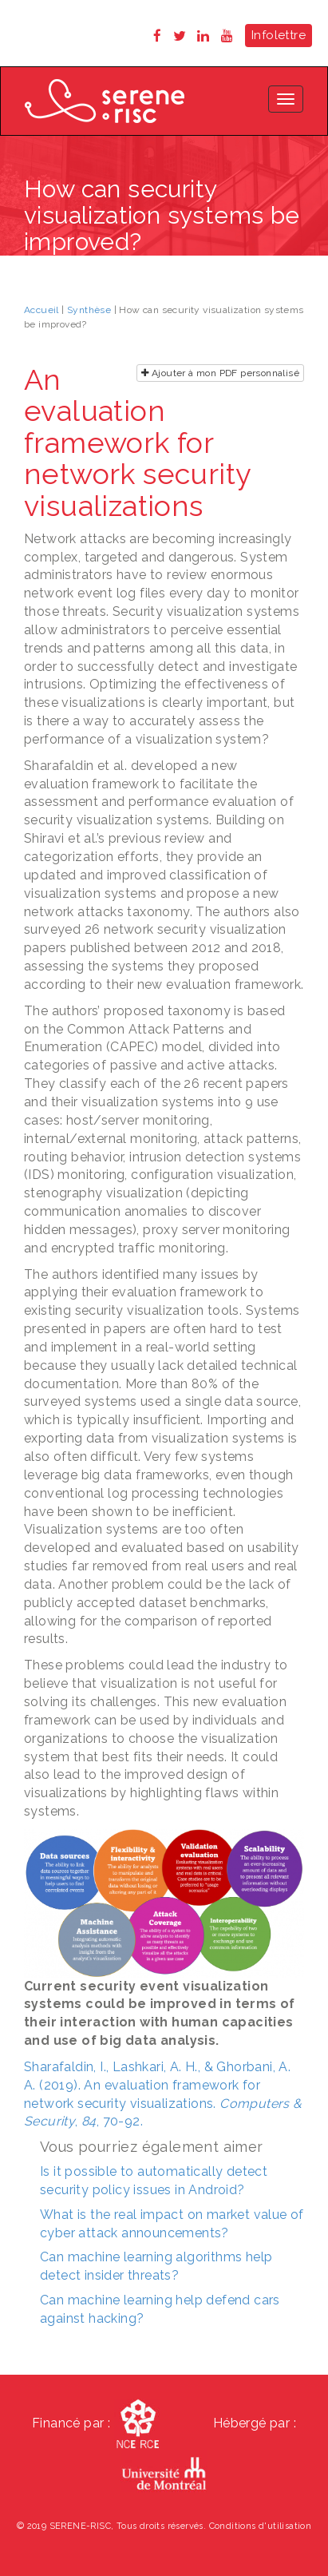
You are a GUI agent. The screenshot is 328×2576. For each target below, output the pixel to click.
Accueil (41, 310)
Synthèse (89, 310)
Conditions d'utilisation (260, 2526)
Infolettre (278, 35)
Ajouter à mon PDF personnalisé (220, 373)
